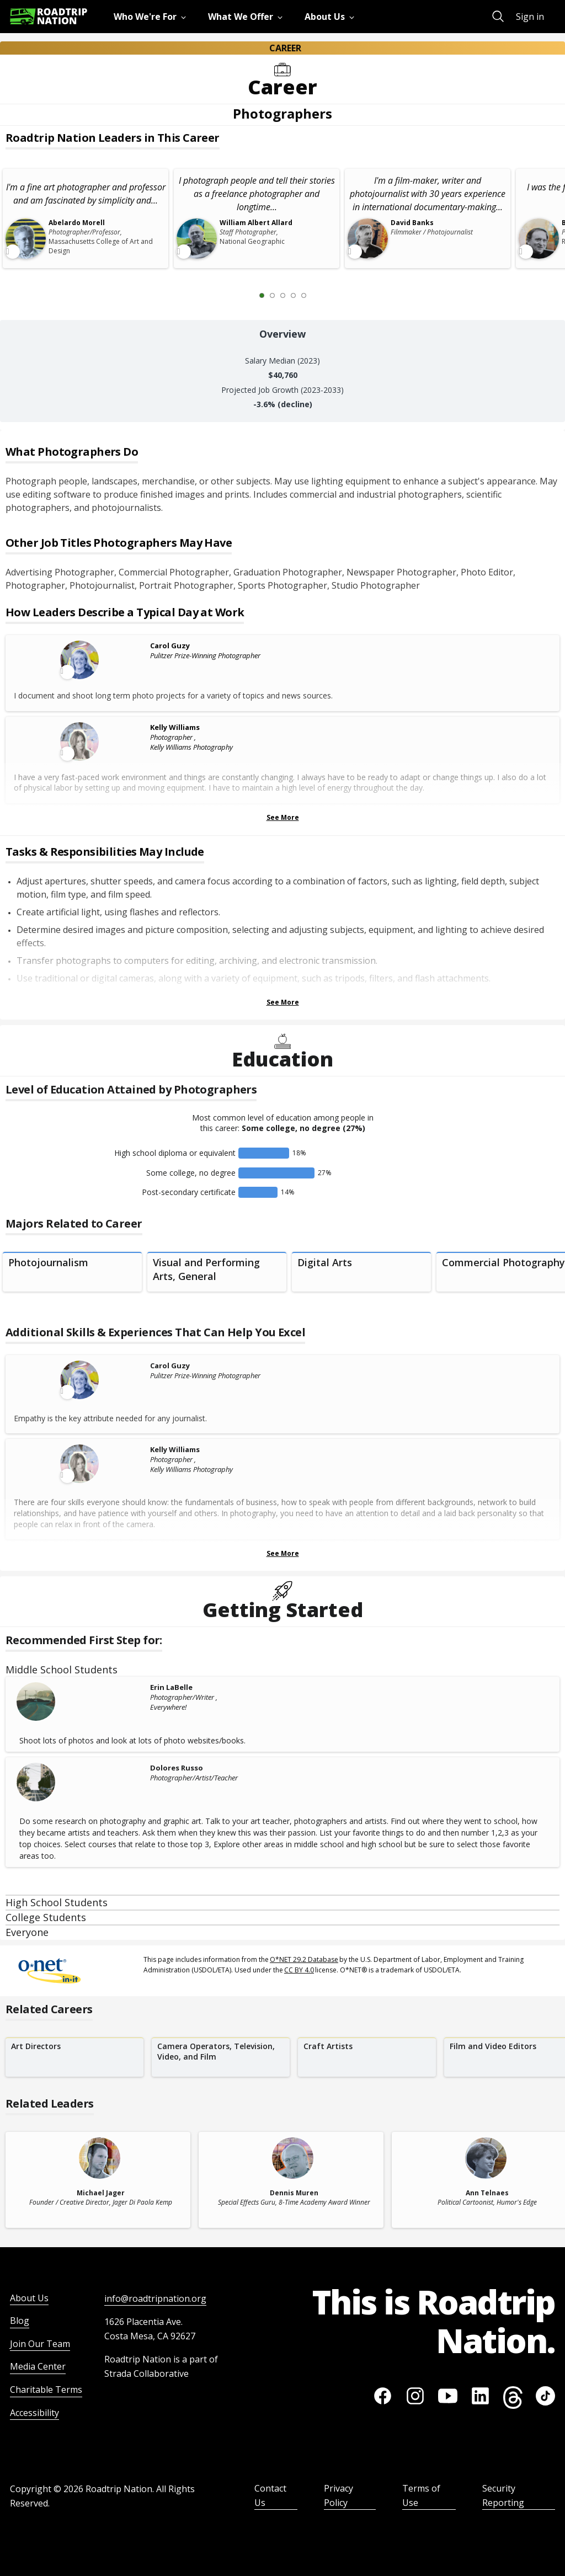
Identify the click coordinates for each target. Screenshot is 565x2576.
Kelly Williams (175, 727)
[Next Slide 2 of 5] (320, 295)
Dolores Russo (176, 1768)
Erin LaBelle (171, 1687)
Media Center (38, 2366)
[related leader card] (98, 2180)
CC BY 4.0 (299, 1970)
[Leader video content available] (81, 660)
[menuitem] (152, 16)
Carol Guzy (170, 645)
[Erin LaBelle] (81, 1701)
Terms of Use (421, 2495)
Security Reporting (503, 2495)
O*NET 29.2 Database (304, 1959)
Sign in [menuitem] (530, 16)
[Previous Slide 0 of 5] (245, 295)
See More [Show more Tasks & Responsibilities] (282, 1002)
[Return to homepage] (48, 16)
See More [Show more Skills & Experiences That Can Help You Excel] (282, 1553)
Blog (19, 2320)
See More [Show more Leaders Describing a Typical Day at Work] (282, 817)
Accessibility (34, 2413)
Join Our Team (40, 2344)
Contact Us (270, 2495)
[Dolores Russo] (81, 1782)
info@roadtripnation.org (155, 2298)
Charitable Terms (46, 2389)
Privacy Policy (338, 2495)
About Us (29, 2298)
